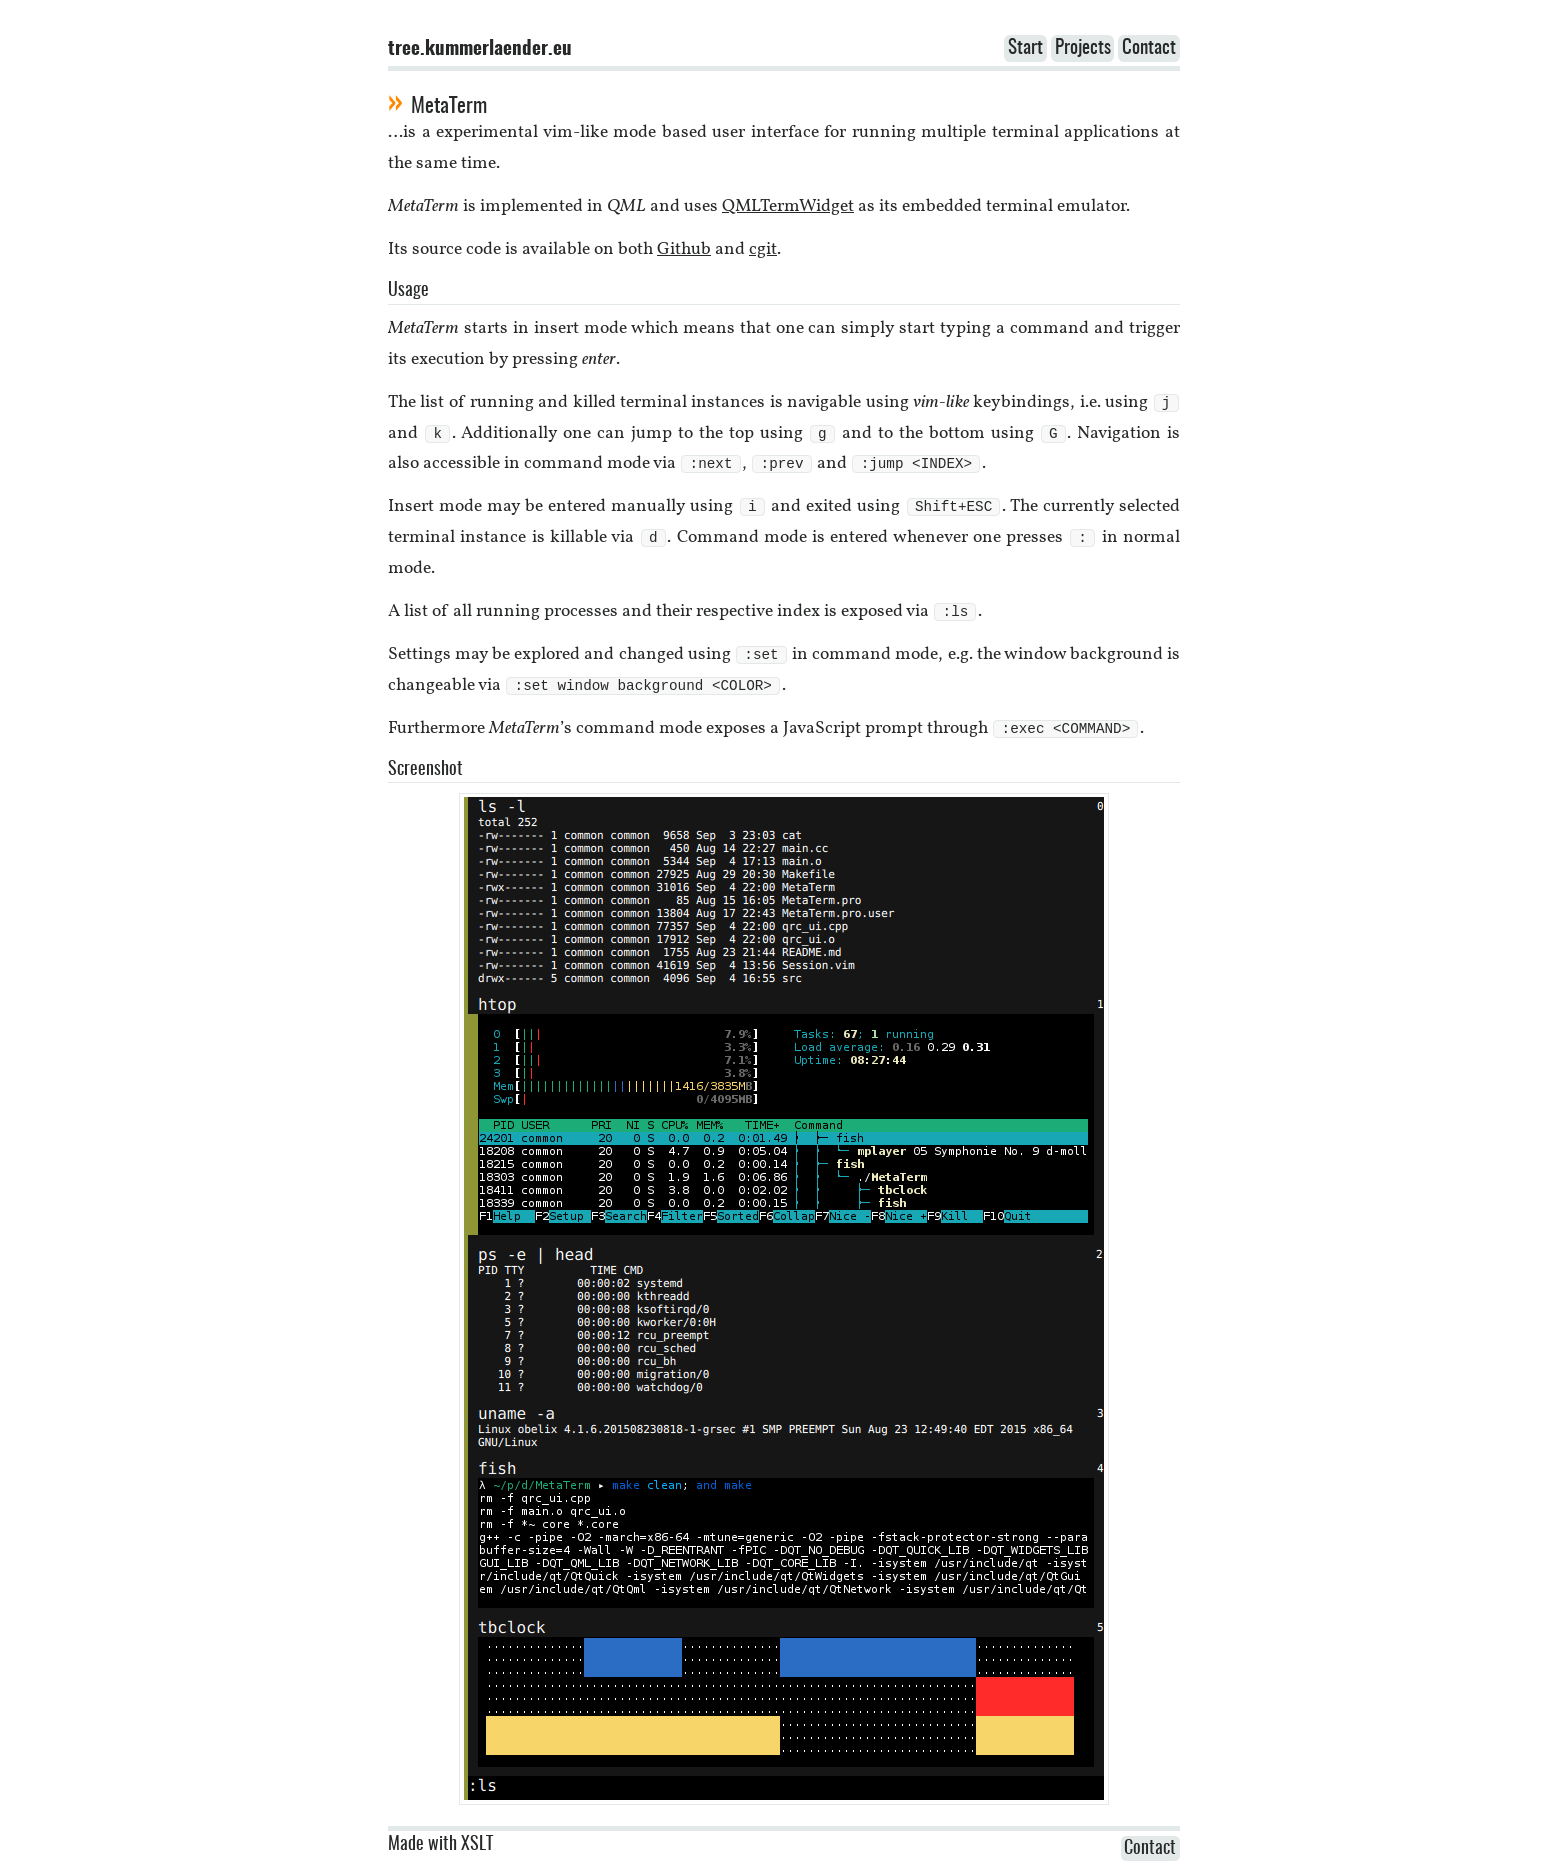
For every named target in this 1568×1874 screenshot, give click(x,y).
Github (684, 249)
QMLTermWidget (788, 206)
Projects (1083, 48)
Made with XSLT (440, 1854)
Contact (1149, 48)
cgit (763, 249)
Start (1025, 48)
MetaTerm (449, 106)
